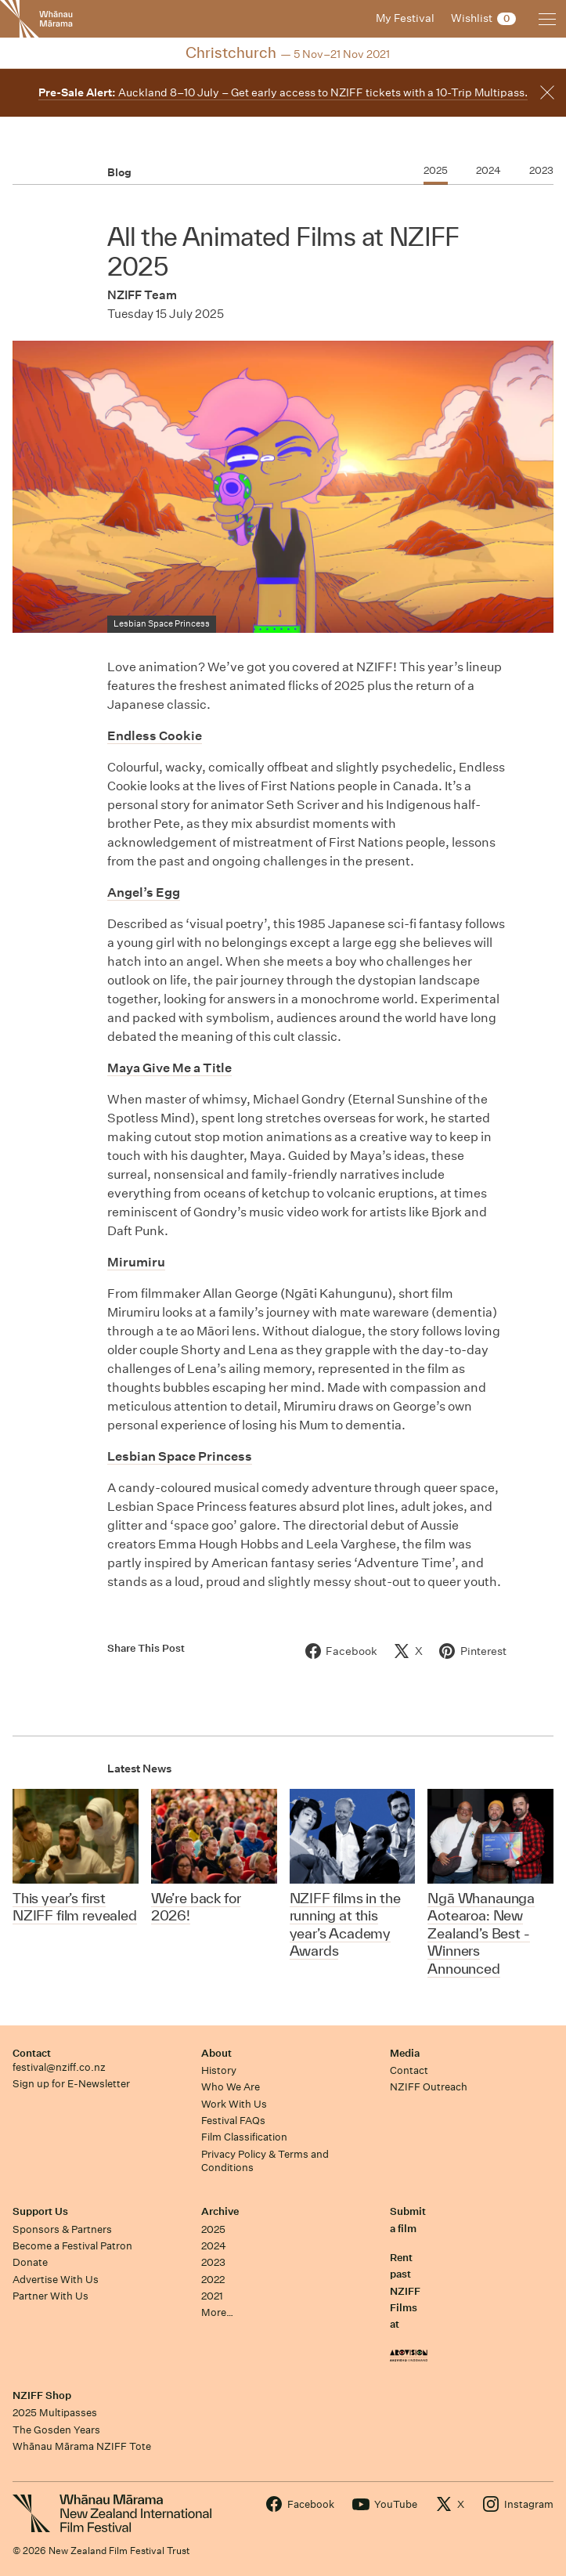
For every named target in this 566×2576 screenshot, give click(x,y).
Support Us (40, 2211)
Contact (32, 2053)
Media (405, 2053)
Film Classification (244, 2137)
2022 (213, 2279)
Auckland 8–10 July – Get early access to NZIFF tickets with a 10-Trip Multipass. (283, 92)
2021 (212, 2296)
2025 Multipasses (55, 2412)
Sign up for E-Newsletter (71, 2083)
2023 (213, 2262)
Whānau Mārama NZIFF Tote (82, 2446)
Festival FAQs (233, 2120)
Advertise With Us (56, 2279)
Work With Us (234, 2104)
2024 (213, 2246)
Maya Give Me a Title (169, 1067)
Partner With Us (50, 2296)
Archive (220, 2211)
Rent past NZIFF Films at (405, 2291)
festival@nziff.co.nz (59, 2067)
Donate (30, 2262)
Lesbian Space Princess (179, 1456)
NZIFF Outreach (428, 2087)
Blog (119, 172)
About (216, 2053)
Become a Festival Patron (72, 2246)
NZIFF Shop (42, 2395)
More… (217, 2312)
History (218, 2070)
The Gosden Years (56, 2430)
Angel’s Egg (143, 892)
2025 (213, 2229)
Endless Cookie (154, 735)
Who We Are (230, 2087)
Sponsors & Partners (62, 2229)
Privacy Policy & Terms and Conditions (265, 2161)
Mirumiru (136, 1262)
